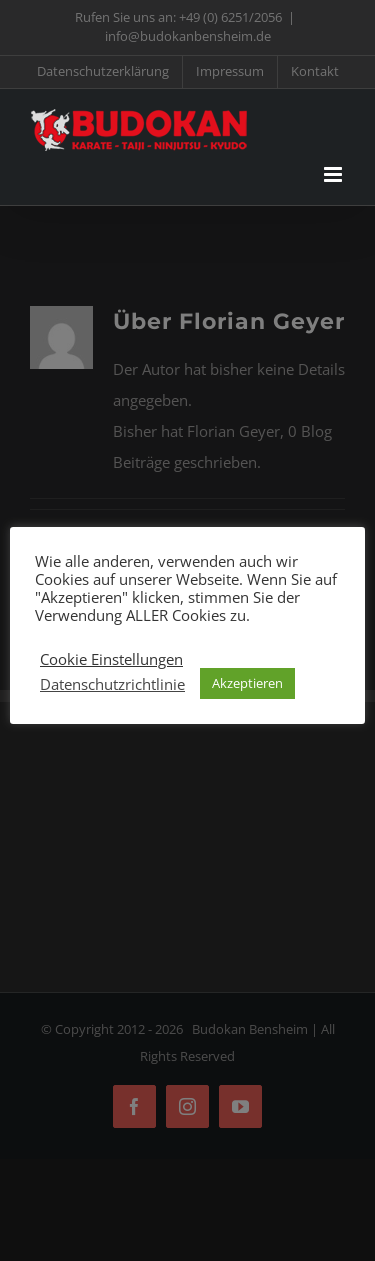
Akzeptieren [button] (247, 683)
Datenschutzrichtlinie (112, 684)
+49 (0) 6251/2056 (230, 17)
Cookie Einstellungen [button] (111, 659)
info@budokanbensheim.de (188, 36)
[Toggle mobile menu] (334, 174)
